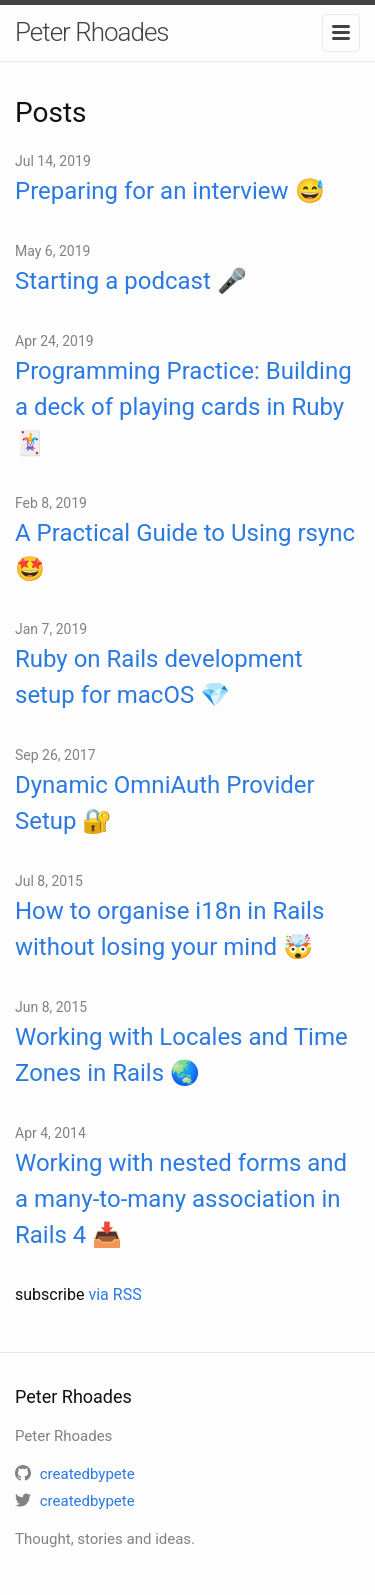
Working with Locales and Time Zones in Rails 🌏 (181, 1055)
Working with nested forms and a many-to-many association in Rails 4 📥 (181, 1199)
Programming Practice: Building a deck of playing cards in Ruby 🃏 (183, 407)
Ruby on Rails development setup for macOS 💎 (159, 677)
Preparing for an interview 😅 (170, 191)
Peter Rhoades (92, 32)
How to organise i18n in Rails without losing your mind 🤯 (169, 929)
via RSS (114, 1294)
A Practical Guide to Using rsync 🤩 (185, 551)
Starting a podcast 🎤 (131, 281)
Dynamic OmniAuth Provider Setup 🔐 (165, 803)
